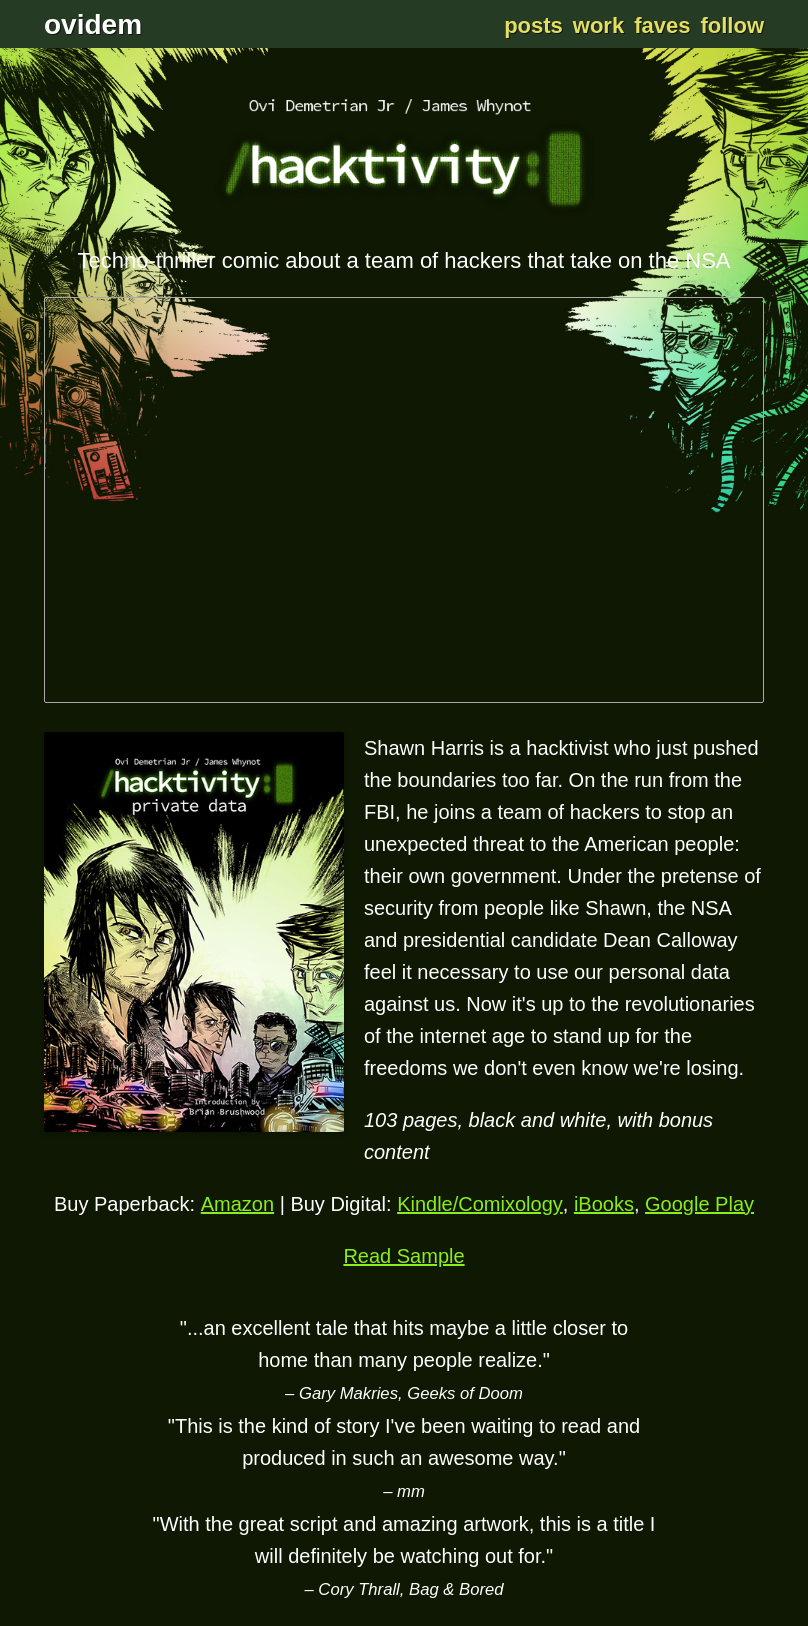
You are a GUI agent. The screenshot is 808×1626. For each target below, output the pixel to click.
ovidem (93, 24)
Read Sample (403, 1256)
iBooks (604, 1204)
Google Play (699, 1204)
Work (598, 25)
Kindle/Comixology (480, 1204)
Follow (732, 25)
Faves (662, 25)
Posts (533, 25)
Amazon (237, 1204)
